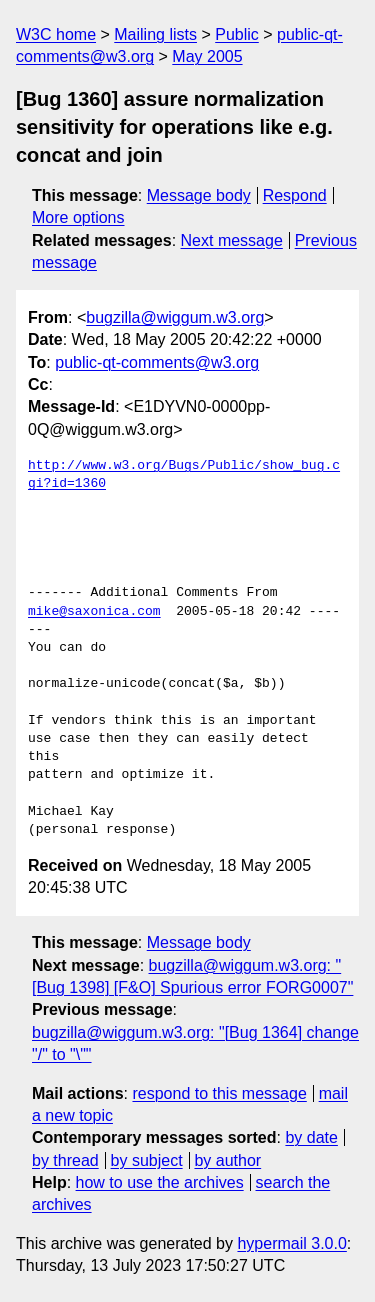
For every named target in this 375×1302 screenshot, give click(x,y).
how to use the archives (160, 1182)
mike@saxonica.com (94, 612)
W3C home (56, 34)
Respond (295, 195)
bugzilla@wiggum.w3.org (175, 317)
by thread (65, 1160)
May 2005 (207, 56)
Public (237, 34)
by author (227, 1160)
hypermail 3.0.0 (291, 1243)
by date (311, 1137)
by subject (147, 1160)
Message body (199, 195)
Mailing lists (155, 34)
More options (78, 217)
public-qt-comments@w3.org (157, 362)
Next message (232, 240)
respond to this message (219, 1093)
